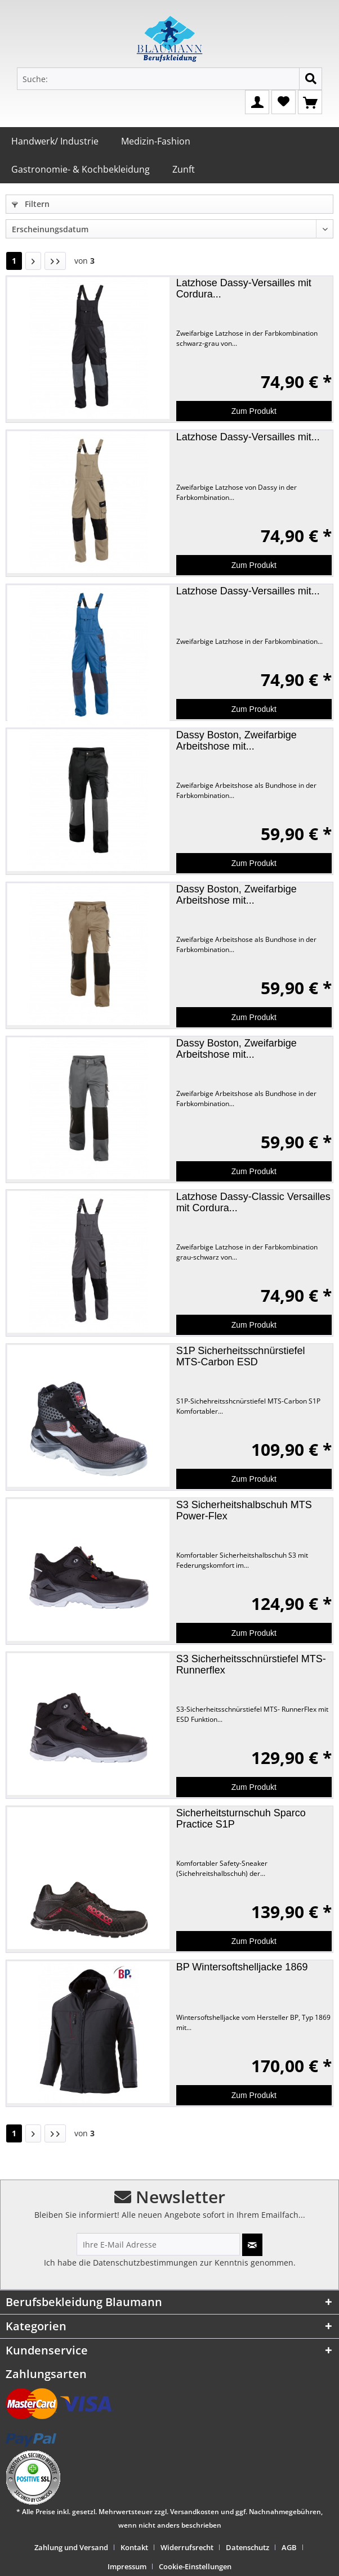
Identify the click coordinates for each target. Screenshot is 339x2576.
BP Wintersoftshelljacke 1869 (242, 1967)
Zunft (183, 169)
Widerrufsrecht (186, 2547)
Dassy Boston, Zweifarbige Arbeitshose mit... (236, 740)
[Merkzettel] (283, 101)
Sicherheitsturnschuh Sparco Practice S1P (241, 1818)
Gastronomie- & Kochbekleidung (80, 169)
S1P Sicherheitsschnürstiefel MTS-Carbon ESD (240, 1356)
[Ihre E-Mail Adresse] (158, 2244)
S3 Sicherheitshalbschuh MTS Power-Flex (244, 1510)
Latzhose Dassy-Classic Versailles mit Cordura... (253, 1202)
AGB (289, 2547)
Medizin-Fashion (155, 141)
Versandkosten (194, 2511)
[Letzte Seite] (55, 261)
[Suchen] (310, 78)
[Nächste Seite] (33, 261)
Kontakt (134, 2547)
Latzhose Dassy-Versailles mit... (248, 437)
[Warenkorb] (310, 101)
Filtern (31, 203)
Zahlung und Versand (71, 2547)
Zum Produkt (253, 411)
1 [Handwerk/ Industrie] (14, 260)
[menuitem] (75, 2547)
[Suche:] (169, 78)
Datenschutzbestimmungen (145, 2262)
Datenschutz (247, 2547)
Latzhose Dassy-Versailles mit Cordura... (243, 288)
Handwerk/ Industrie (55, 141)
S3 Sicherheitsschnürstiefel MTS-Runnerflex (251, 1664)
